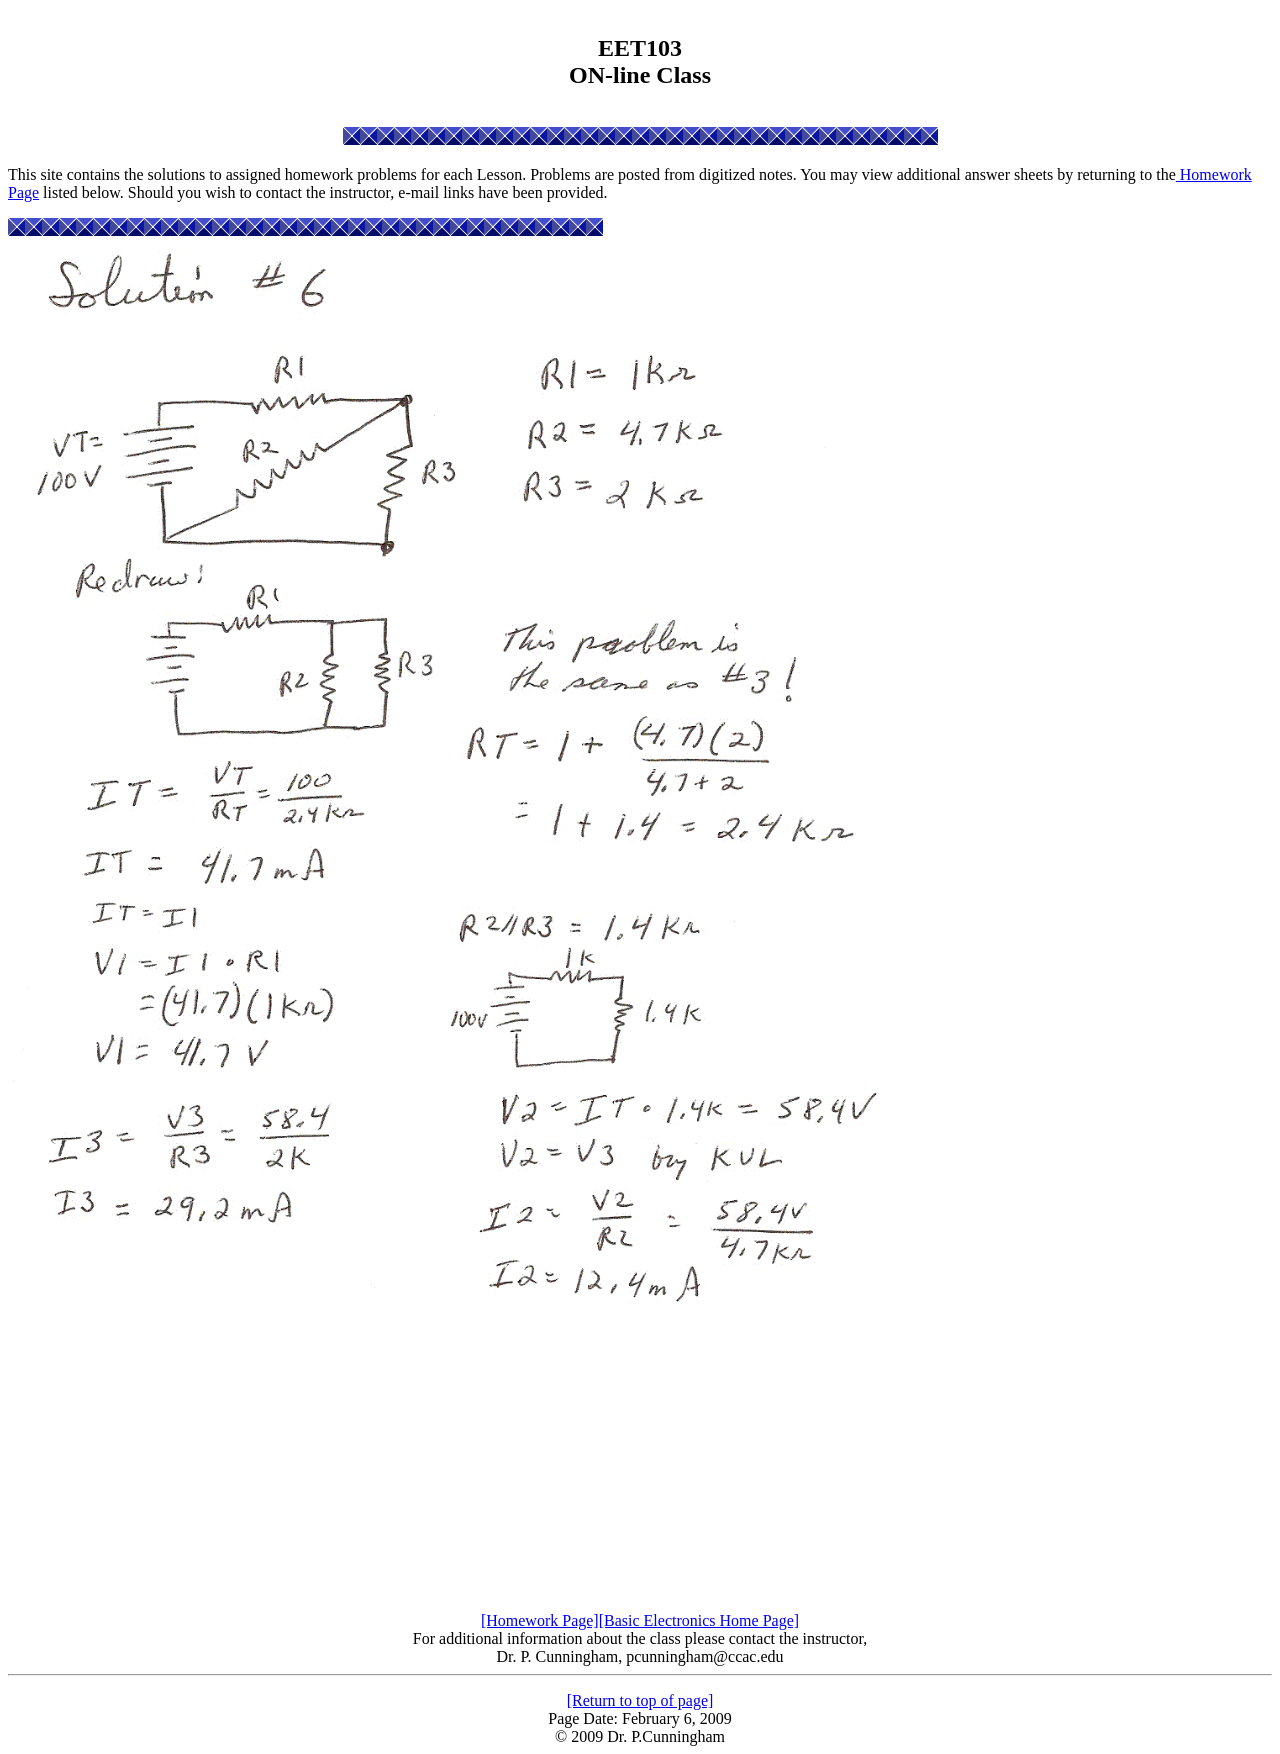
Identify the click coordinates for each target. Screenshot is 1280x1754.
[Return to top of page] (640, 1700)
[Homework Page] (540, 1620)
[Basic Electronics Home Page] (699, 1620)
